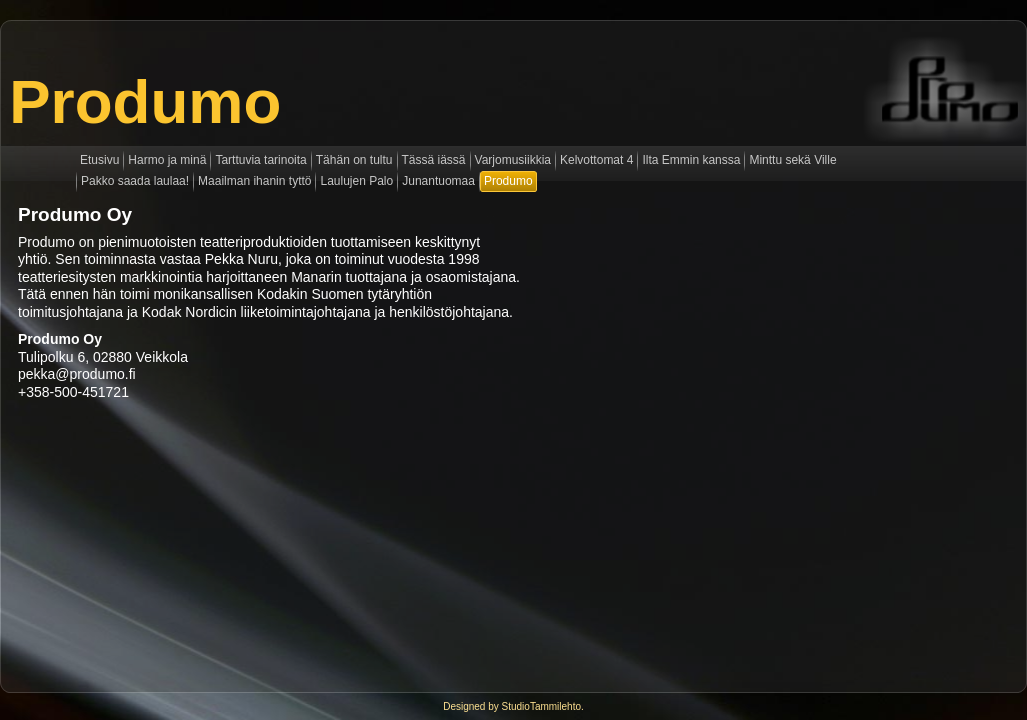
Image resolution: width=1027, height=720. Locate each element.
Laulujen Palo (356, 181)
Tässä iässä (434, 160)
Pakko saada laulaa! (135, 181)
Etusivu (99, 160)
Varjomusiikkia (513, 160)
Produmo (145, 101)
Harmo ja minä (167, 160)
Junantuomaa (438, 181)
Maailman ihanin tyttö (254, 181)
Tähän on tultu (354, 160)
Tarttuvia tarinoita (260, 160)
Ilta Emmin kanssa (691, 160)
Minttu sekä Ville (792, 160)
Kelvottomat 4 (596, 160)
